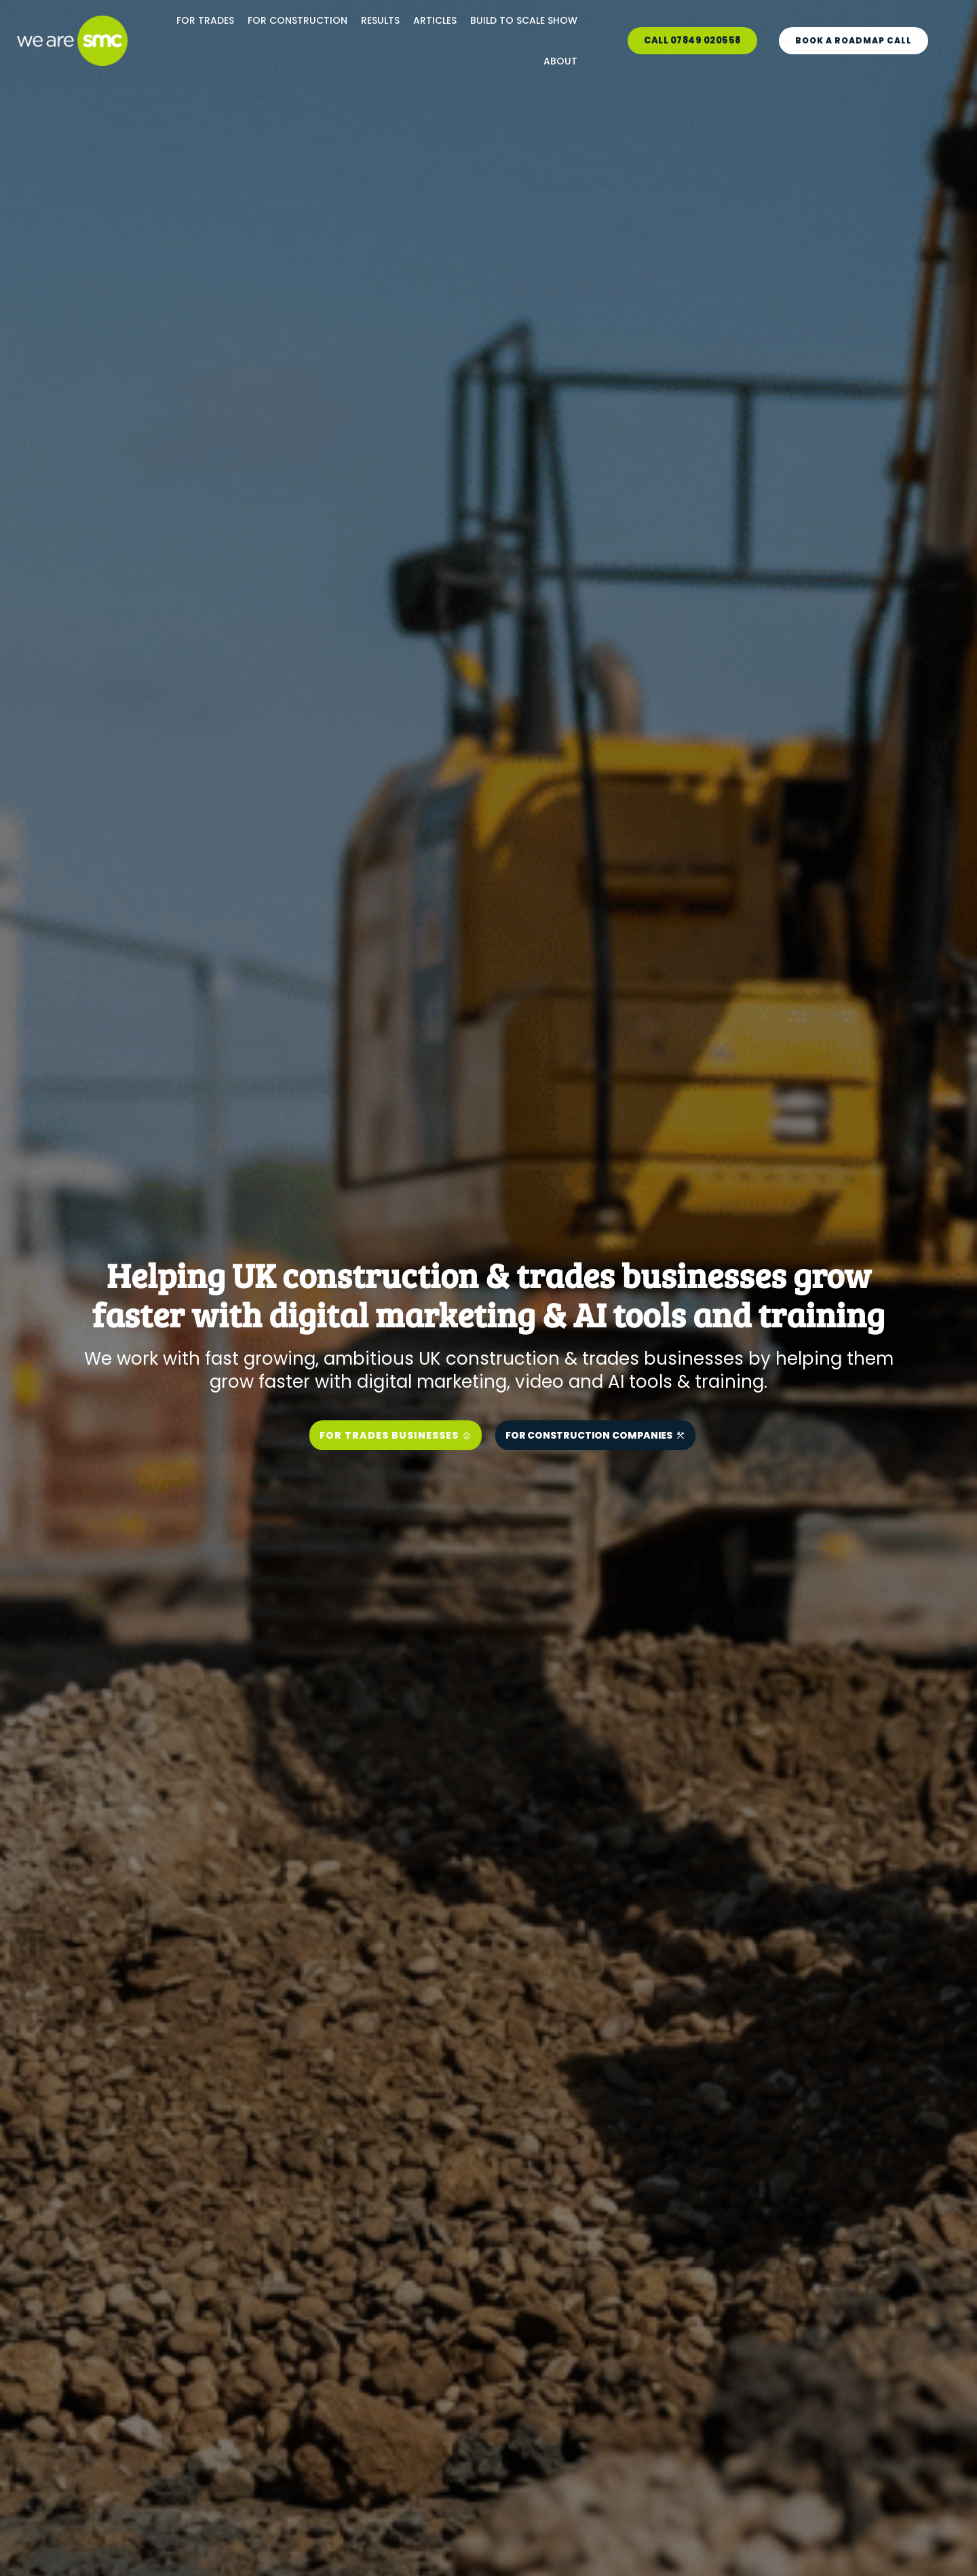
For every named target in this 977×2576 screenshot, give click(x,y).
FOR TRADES (205, 20)
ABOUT (560, 61)
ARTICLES (435, 20)
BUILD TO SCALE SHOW (523, 20)
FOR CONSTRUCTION (297, 20)
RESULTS (380, 20)
